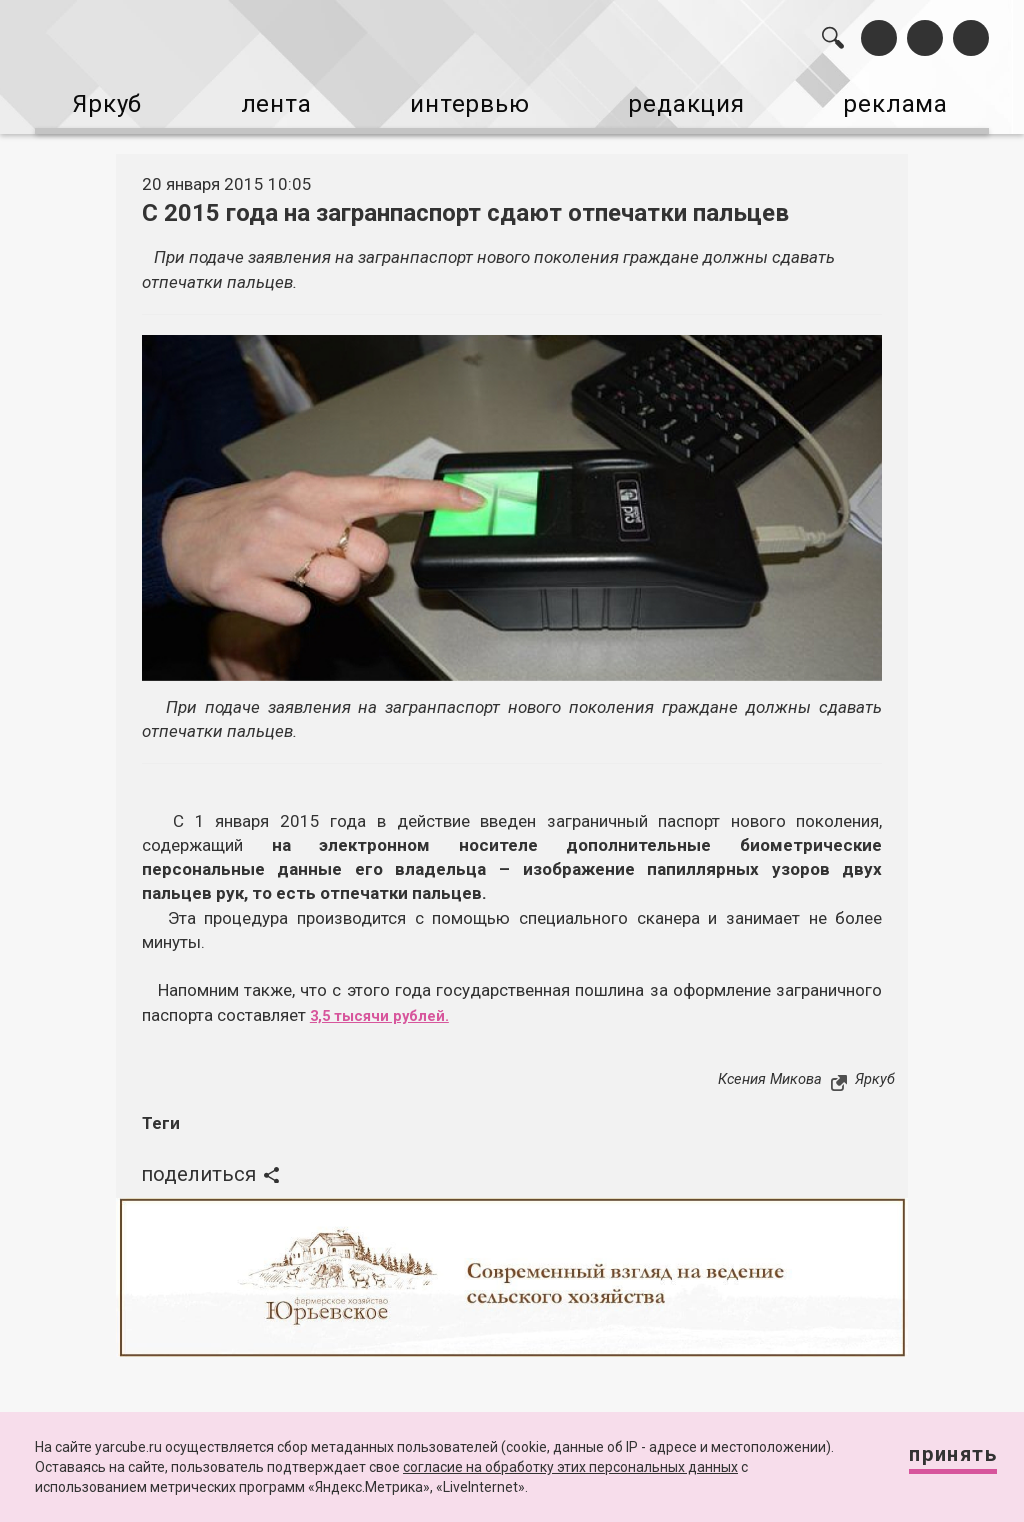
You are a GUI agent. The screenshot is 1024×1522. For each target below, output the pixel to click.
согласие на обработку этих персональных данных (570, 1467)
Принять (937, 1461)
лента (270, 98)
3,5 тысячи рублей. (390, 1002)
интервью (471, 98)
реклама (912, 98)
